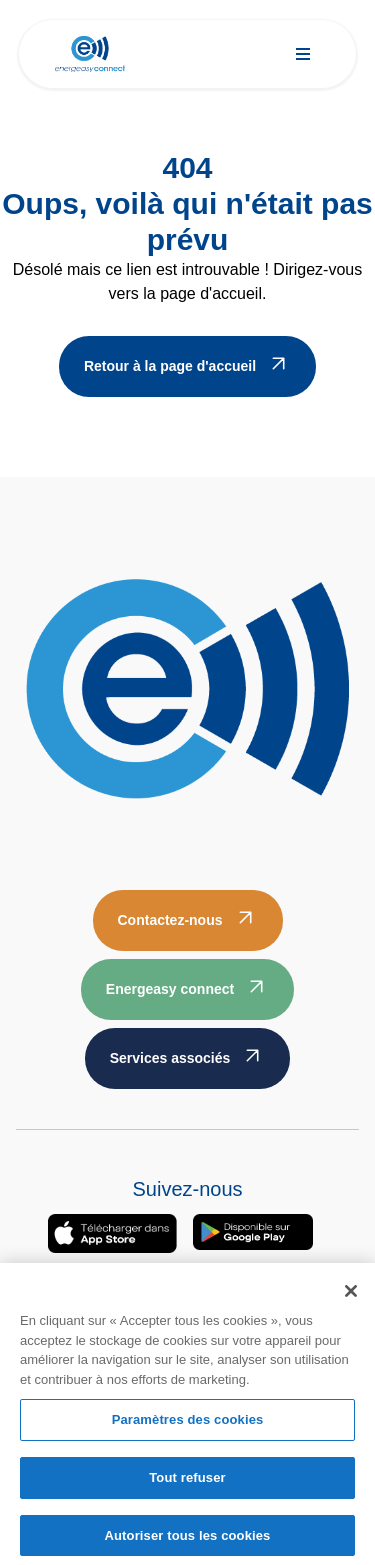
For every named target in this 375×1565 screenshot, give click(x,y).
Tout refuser (187, 1480)
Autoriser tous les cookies (188, 1538)
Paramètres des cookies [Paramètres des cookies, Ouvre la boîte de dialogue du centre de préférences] (188, 1423)
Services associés (170, 1058)
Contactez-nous (170, 920)
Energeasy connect (170, 989)
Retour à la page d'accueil (170, 366)
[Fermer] (351, 1295)
